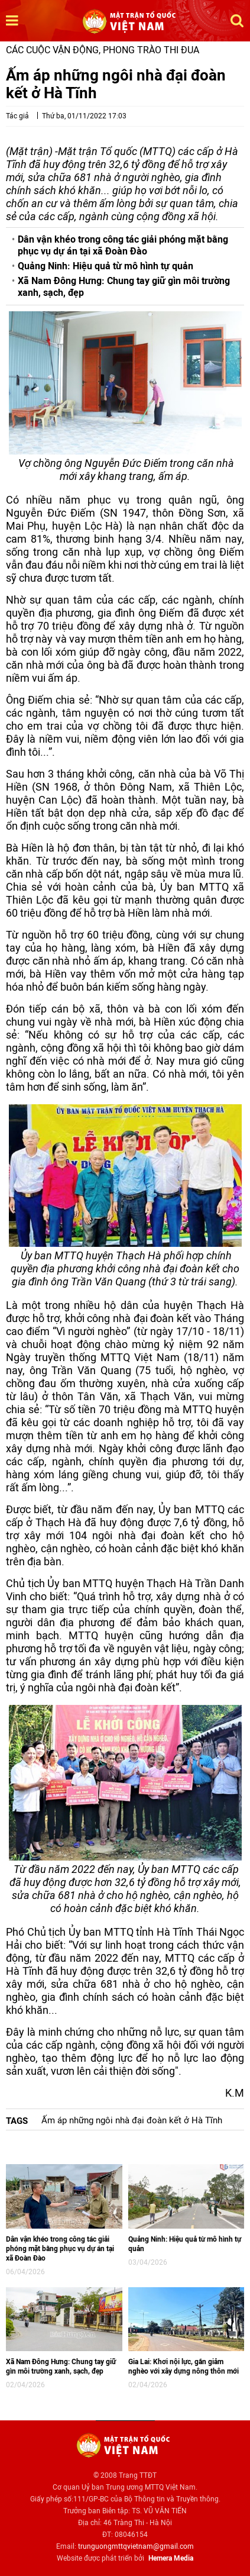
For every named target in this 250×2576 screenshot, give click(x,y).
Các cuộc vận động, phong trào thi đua (102, 50)
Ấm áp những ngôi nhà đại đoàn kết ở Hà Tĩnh (131, 2120)
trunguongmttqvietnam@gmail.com (136, 2546)
